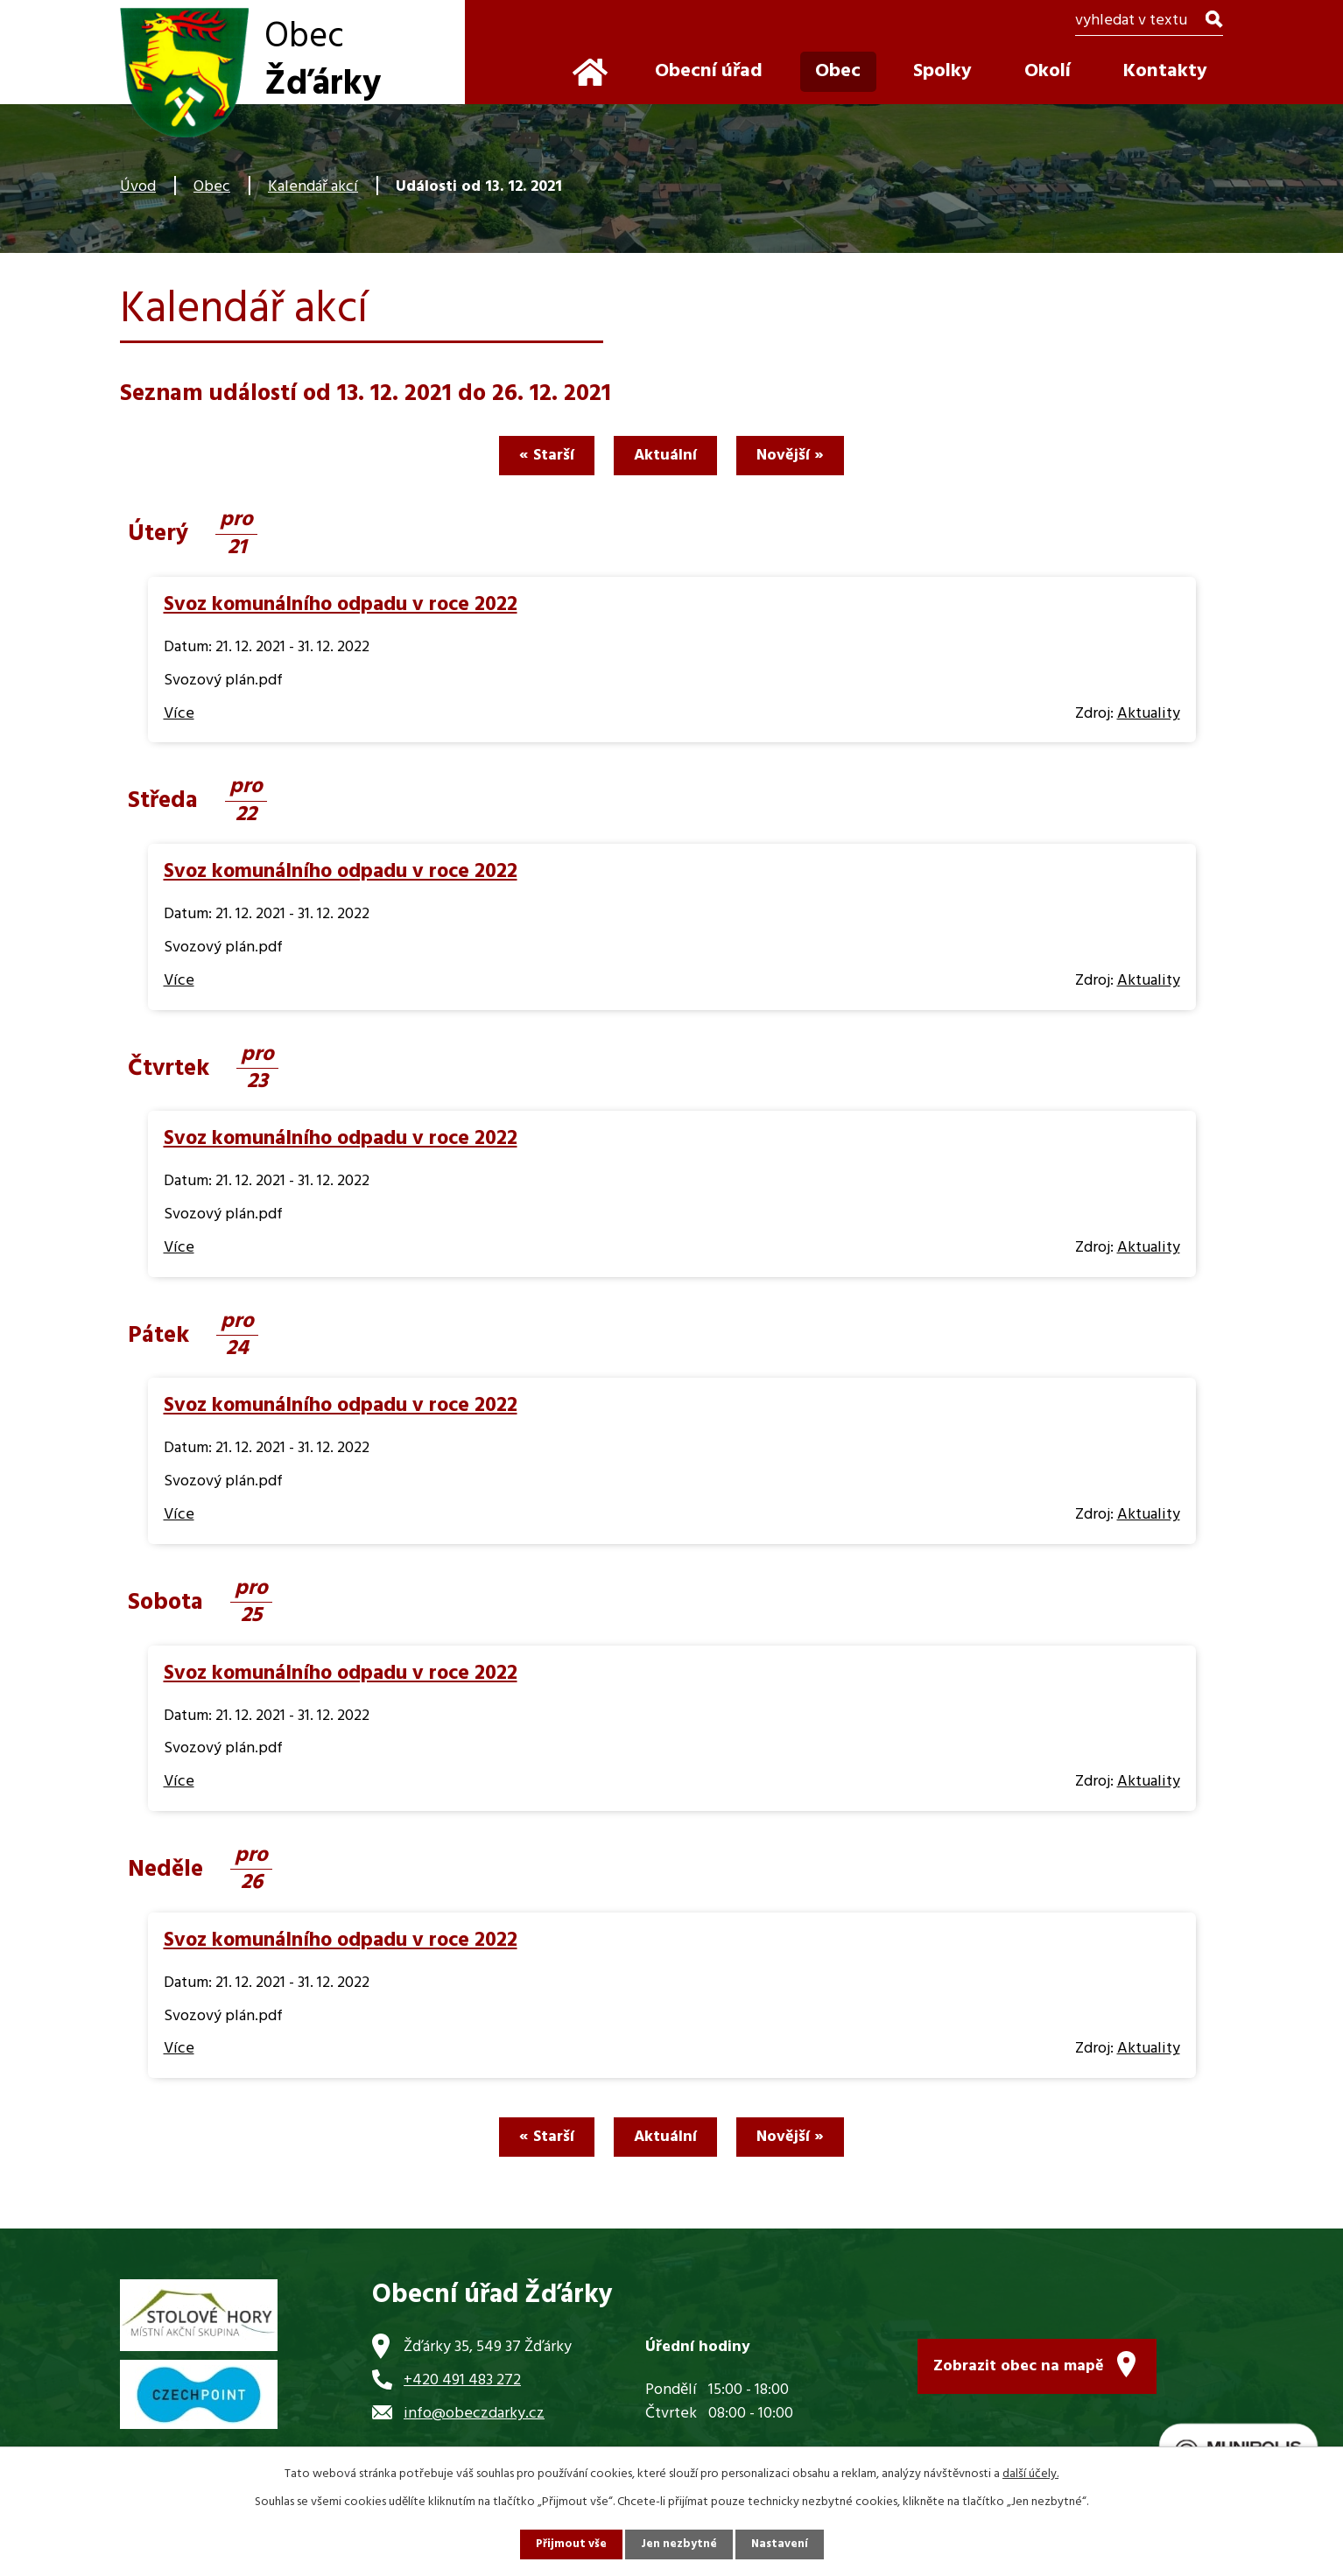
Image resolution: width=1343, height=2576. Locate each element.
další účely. (1030, 2473)
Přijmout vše (569, 2544)
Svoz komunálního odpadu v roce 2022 (340, 604)
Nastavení (781, 2544)
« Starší (539, 455)
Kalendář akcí (313, 187)
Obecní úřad (709, 71)
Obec (211, 187)
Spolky (942, 71)
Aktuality (1148, 713)
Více (179, 713)
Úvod (138, 187)
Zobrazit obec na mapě (1018, 2363)
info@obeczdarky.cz (474, 2413)
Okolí (1047, 71)
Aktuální (665, 455)
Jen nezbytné (678, 2544)
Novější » (797, 455)
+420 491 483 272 (462, 2380)
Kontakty (1165, 71)
